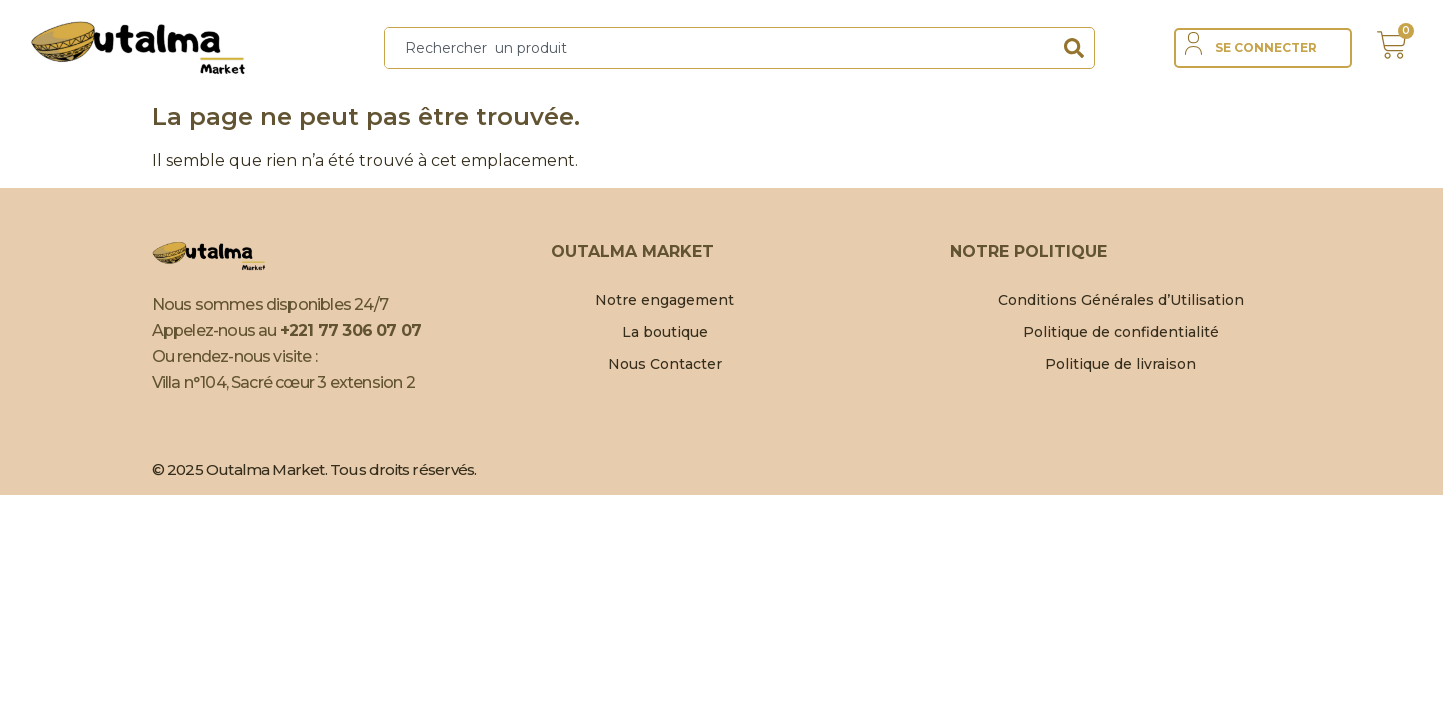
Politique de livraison (1120, 364)
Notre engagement (664, 300)
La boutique (665, 332)
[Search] (1074, 48)
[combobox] (719, 48)
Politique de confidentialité (1121, 332)
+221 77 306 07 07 (350, 330)
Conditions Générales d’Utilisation (1121, 300)
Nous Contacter (665, 364)
